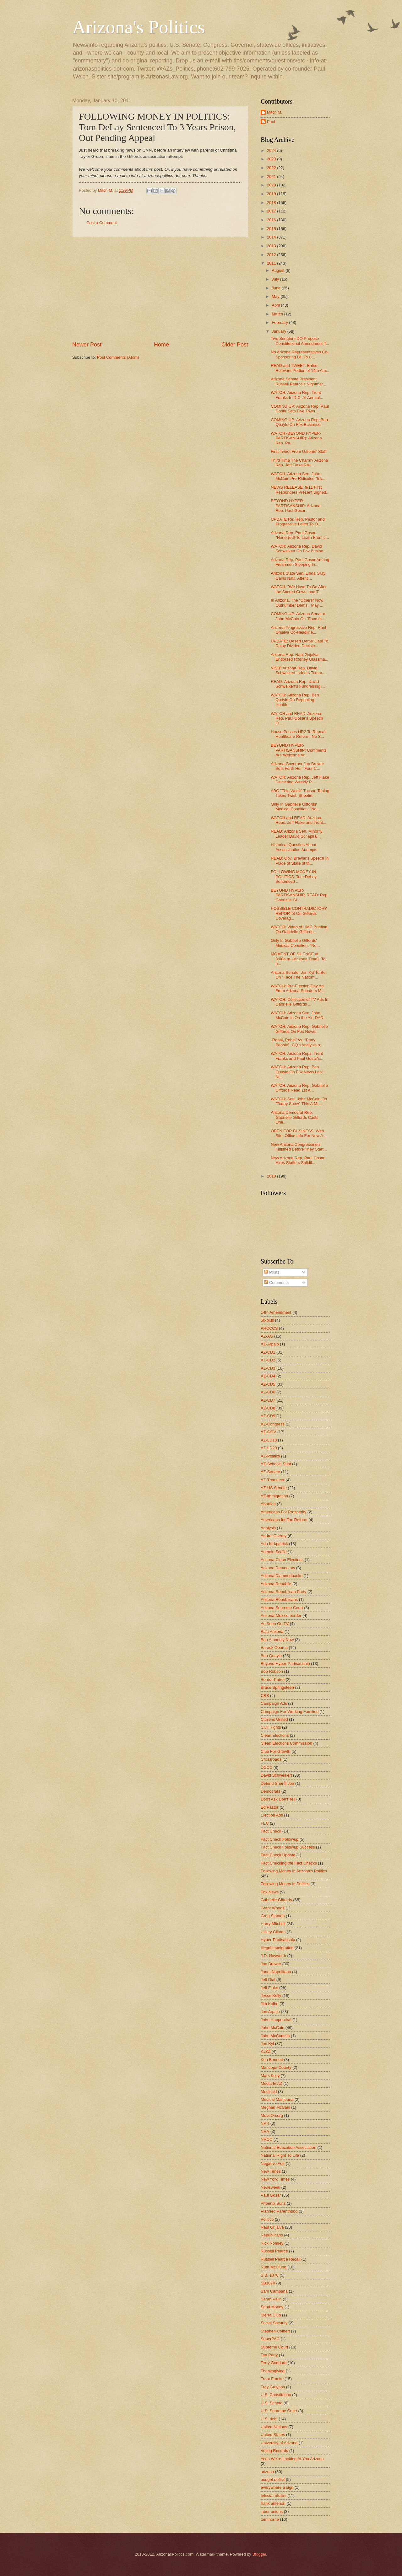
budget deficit (273, 2479)
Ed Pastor (270, 1807)
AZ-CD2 (268, 1360)
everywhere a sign (277, 2487)
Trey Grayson (273, 2387)
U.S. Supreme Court (279, 2410)
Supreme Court (274, 2347)
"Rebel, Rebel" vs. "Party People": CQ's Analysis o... (297, 1042)
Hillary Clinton (273, 1931)
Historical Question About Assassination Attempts (294, 847)
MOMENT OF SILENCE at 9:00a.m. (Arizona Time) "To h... (298, 959)
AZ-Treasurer (273, 1480)
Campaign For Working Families (289, 1711)
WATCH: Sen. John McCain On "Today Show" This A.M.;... (299, 1101)
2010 (272, 1176)
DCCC (266, 1767)
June (277, 288)
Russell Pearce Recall (280, 2259)
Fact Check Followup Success (288, 1847)
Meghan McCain (275, 2107)
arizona (267, 2471)
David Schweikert (276, 1775)
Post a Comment (102, 222)
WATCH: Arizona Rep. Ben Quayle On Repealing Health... (295, 700)
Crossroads (271, 1759)
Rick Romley (272, 2243)
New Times (271, 2171)
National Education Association (288, 2147)
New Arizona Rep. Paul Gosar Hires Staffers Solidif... (297, 1160)
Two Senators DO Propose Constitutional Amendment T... (300, 341)
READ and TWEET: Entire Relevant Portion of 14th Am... (300, 368)
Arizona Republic (276, 1583)
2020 (272, 185)
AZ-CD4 (268, 1376)
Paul (271, 121)
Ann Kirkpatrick (274, 1543)
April (276, 305)
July (276, 279)
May (276, 296)
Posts (271, 1272)
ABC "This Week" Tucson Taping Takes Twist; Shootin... (300, 793)
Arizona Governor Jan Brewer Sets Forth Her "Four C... (297, 766)
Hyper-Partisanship (278, 1939)
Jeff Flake (269, 1987)
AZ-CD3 (268, 1368)
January (279, 331)
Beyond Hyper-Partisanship (285, 1663)
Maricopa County (276, 2067)
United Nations (274, 2426)
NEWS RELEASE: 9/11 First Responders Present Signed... (300, 489)
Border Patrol (273, 1679)
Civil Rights (271, 1727)
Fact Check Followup (279, 1839)
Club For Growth (275, 1751)
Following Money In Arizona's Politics (294, 1871)
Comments (276, 1282)
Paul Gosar (271, 2195)
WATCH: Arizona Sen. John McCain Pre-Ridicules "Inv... (298, 476)
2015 (272, 228)
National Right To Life (280, 2155)
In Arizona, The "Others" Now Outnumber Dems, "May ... (297, 602)
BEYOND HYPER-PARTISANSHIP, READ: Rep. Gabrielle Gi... (300, 895)
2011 (272, 263)
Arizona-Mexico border (281, 1615)
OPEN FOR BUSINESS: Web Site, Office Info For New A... (298, 1133)
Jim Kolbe (270, 2003)
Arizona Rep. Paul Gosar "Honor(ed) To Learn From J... (300, 535)
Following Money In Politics (285, 1883)
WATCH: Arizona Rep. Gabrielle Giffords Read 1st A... (299, 1087)
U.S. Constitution (276, 2394)
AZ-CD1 (268, 1352)
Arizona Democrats (278, 1567)
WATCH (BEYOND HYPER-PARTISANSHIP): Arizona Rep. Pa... (296, 438)
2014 (272, 237)
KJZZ (265, 2051)
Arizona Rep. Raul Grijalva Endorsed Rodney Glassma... (299, 657)
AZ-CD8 (268, 1408)
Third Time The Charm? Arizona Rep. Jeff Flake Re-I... (299, 462)
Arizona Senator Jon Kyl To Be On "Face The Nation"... (298, 974)
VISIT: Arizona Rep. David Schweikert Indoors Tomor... (298, 670)
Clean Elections (275, 1735)
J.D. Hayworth (273, 1955)
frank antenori (273, 2503)
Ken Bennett (272, 2059)
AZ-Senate (270, 1471)
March (278, 314)
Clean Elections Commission (286, 1743)
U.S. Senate (271, 2403)
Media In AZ (271, 2083)
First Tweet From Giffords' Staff (298, 451)
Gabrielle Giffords (276, 1899)
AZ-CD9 (268, 1416)
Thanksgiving (273, 2371)
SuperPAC (270, 2339)
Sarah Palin (271, 2299)
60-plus (267, 1320)
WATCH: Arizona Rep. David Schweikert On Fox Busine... (298, 548)
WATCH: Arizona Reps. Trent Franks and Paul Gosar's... (297, 1055)
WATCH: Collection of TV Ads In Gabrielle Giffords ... (299, 1001)
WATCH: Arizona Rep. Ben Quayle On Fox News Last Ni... (297, 1072)
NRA (265, 2131)
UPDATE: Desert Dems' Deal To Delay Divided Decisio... (299, 643)
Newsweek (270, 2187)
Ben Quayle (271, 1655)
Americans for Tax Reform (284, 1519)
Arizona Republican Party (283, 1591)
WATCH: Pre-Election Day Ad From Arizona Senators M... (298, 988)
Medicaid (269, 2091)
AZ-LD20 (269, 1448)
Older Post (234, 344)
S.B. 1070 (270, 2275)
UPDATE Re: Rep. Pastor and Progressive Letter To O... (298, 521)
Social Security (274, 2323)
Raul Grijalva (272, 2227)
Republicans (272, 2235)
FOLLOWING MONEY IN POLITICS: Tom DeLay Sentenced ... (294, 876)
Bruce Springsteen (277, 1687)
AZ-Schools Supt (276, 1464)
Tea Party (269, 2355)
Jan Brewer (271, 1964)
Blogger (259, 2554)
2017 (272, 211)
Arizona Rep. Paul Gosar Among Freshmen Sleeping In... (300, 562)
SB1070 (268, 2283)
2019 (272, 193)
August (278, 270)
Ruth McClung (273, 2267)
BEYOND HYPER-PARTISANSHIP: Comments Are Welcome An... (299, 750)
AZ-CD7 (268, 1400)
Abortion (268, 1503)
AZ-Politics (270, 1456)
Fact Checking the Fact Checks (289, 1863)
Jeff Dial (268, 1979)
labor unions (272, 2511)
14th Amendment (276, 1312)
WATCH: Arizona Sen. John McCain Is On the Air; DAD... (299, 1015)
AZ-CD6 (268, 1392)
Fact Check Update (278, 1855)
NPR (265, 2123)
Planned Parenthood (279, 2211)
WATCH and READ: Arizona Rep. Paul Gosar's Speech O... (297, 718)
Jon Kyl (267, 2043)
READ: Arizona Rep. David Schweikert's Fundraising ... (298, 684)
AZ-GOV (268, 1432)
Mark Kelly (270, 2075)
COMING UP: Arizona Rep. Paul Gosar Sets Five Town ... (300, 408)
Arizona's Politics (138, 27)
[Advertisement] (160, 289)
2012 (272, 254)
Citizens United (274, 1719)
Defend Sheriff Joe (277, 1783)
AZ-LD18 (269, 1440)
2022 (272, 167)
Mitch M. (274, 112)
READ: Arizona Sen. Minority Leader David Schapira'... (297, 833)
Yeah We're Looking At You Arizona (292, 2458)
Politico (267, 2219)
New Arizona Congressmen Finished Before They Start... (299, 1146)
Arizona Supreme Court (282, 1607)
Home (161, 344)
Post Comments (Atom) (118, 357)
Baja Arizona (272, 1631)
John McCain (272, 2027)
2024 (272, 150)
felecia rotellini (273, 2495)
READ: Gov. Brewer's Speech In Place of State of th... (300, 860)
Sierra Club (271, 2315)
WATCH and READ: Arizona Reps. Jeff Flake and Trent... (298, 820)
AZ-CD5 (268, 1384)
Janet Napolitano (276, 1971)
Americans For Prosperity (283, 1512)
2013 (272, 246)
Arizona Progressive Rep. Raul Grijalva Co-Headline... (298, 630)
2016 (272, 219)
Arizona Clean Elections (282, 1559)
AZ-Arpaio (270, 1344)
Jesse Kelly (271, 1995)
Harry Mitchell (273, 1923)
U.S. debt (269, 2419)
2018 (272, 202)
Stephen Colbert (275, 2331)
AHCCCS (269, 1328)
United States (273, 2434)
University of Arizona (279, 2442)
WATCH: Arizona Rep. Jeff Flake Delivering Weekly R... (300, 779)
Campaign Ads (274, 1703)
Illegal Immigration (277, 1947)
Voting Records (274, 2450)
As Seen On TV (275, 1623)
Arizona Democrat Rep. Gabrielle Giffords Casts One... (294, 1117)
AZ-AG (267, 1336)
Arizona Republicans (279, 1599)
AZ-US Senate (274, 1487)
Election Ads (272, 1815)
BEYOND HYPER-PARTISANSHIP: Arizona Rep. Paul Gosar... (295, 505)
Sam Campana (274, 2291)
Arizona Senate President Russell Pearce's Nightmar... (298, 381)
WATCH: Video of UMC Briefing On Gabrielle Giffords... (299, 929)
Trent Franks (272, 2378)
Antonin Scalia (273, 1551)
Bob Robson (272, 1671)
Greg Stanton (273, 1915)
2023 (272, 159)
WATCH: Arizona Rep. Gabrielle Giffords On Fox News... (299, 1028)
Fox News (270, 1892)
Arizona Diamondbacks (281, 1575)
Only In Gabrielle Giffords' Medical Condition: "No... (295, 806)
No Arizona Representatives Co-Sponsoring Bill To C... (300, 354)
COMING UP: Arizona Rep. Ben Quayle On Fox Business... (299, 422)
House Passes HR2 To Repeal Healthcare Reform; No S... (298, 734)
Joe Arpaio (270, 2011)
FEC (265, 1823)
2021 (272, 176)
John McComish (275, 2035)
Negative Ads (273, 2163)
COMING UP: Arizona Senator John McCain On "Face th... (298, 616)
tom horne (270, 2519)
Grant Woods (273, 1908)
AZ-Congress (273, 1424)
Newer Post (86, 344)
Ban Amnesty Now (277, 1639)
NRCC (266, 2139)
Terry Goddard (273, 2362)
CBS (265, 1695)
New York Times (275, 2179)
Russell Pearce (274, 2251)
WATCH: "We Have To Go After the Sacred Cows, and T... (299, 589)
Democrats (270, 1791)
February (280, 322)
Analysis (268, 1528)
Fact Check (271, 1831)
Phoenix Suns (273, 2203)
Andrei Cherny (273, 1535)
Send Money (272, 2307)
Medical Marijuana (277, 2099)
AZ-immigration (274, 1496)
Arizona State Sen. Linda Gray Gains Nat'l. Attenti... (298, 575)
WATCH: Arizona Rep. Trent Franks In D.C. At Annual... (297, 395)
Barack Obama (274, 1647)
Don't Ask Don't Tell (278, 1799)
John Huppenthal (276, 2019)
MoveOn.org (272, 2115)
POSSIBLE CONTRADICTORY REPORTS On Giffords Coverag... (299, 913)
